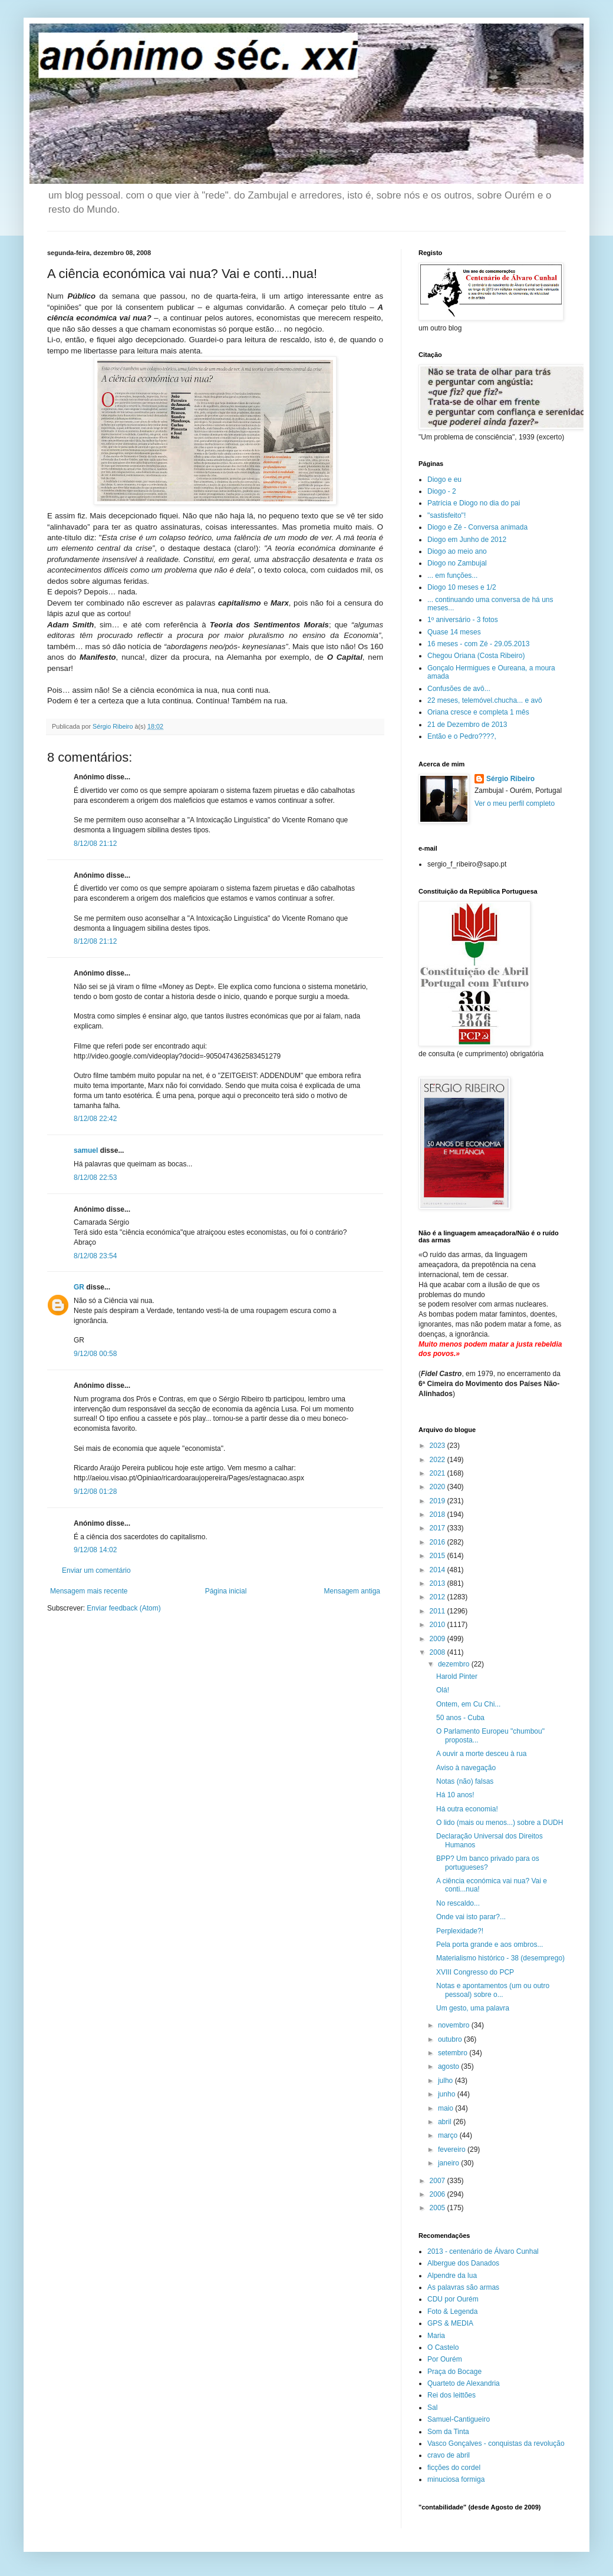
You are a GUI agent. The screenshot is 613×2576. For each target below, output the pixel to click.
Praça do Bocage (454, 2371)
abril (445, 2122)
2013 (438, 1583)
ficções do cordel (453, 2467)
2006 (438, 2194)
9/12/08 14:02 (95, 1550)
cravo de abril (448, 2455)
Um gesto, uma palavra (472, 2008)
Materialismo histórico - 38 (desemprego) (500, 1958)
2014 (438, 1570)
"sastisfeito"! (446, 515)
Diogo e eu (444, 479)
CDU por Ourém (453, 2299)
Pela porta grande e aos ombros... (489, 1944)
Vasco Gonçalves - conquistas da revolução (496, 2443)
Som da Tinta (448, 2432)
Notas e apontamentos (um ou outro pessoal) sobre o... (492, 1990)
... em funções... (452, 575)
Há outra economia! (467, 1809)
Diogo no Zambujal (457, 563)
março (449, 2135)
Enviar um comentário (96, 1570)
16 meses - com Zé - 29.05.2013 (478, 644)
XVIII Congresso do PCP (475, 1972)
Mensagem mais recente (88, 1591)
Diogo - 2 (441, 491)
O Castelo (443, 2347)
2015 (438, 1556)
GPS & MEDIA (450, 2323)
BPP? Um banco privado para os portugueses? (487, 1862)
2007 (438, 2181)
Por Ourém (444, 2359)
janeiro (449, 2163)
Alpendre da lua (452, 2275)
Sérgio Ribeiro (510, 779)
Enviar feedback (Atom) (123, 1608)
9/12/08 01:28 (95, 1491)
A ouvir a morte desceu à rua (481, 1754)
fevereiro (452, 2149)
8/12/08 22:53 (95, 1177)
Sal (432, 2407)
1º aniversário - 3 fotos (462, 620)
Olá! (442, 1690)
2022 (438, 1460)
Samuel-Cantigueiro (458, 2419)
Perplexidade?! (459, 1931)
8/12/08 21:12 (95, 843)
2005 (438, 2208)
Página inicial (226, 1591)
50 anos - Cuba (460, 1718)
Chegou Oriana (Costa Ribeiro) (476, 656)
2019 (438, 1501)
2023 (438, 1445)
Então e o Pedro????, (461, 736)
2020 (438, 1487)
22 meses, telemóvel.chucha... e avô (484, 700)
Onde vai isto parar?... (471, 1917)
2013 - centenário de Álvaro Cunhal (483, 2251)
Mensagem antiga (352, 1591)
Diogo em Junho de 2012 (466, 539)
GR (79, 1287)
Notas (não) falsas (464, 1781)
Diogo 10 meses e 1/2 (461, 587)
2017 (438, 1528)
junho (447, 2094)
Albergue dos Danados (463, 2263)
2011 (438, 1611)
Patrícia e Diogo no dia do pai (473, 503)
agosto (449, 2066)
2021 (438, 1473)
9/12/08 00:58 (95, 1354)
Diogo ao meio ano (457, 551)
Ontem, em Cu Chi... (468, 1704)
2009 (438, 1639)
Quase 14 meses (454, 632)
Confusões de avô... (458, 688)
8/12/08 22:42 (95, 1119)
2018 (438, 1514)
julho (446, 2080)
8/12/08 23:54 (95, 1256)
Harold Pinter (456, 1676)
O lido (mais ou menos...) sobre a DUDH (499, 1822)
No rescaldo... (458, 1903)
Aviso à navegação (466, 1768)
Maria (436, 2336)
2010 (438, 1625)
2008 (438, 1652)
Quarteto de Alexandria (463, 2383)
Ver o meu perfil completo (514, 803)
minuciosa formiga (456, 2479)
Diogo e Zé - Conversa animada (477, 527)
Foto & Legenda (452, 2311)
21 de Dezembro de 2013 (467, 724)
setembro (453, 2053)
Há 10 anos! (455, 1795)
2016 (438, 1542)
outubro (451, 2039)
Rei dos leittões (451, 2395)
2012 (438, 1597)
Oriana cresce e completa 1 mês (478, 712)
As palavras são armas (463, 2287)
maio (446, 2108)
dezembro (455, 1664)
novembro (455, 2025)
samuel (86, 1150)
